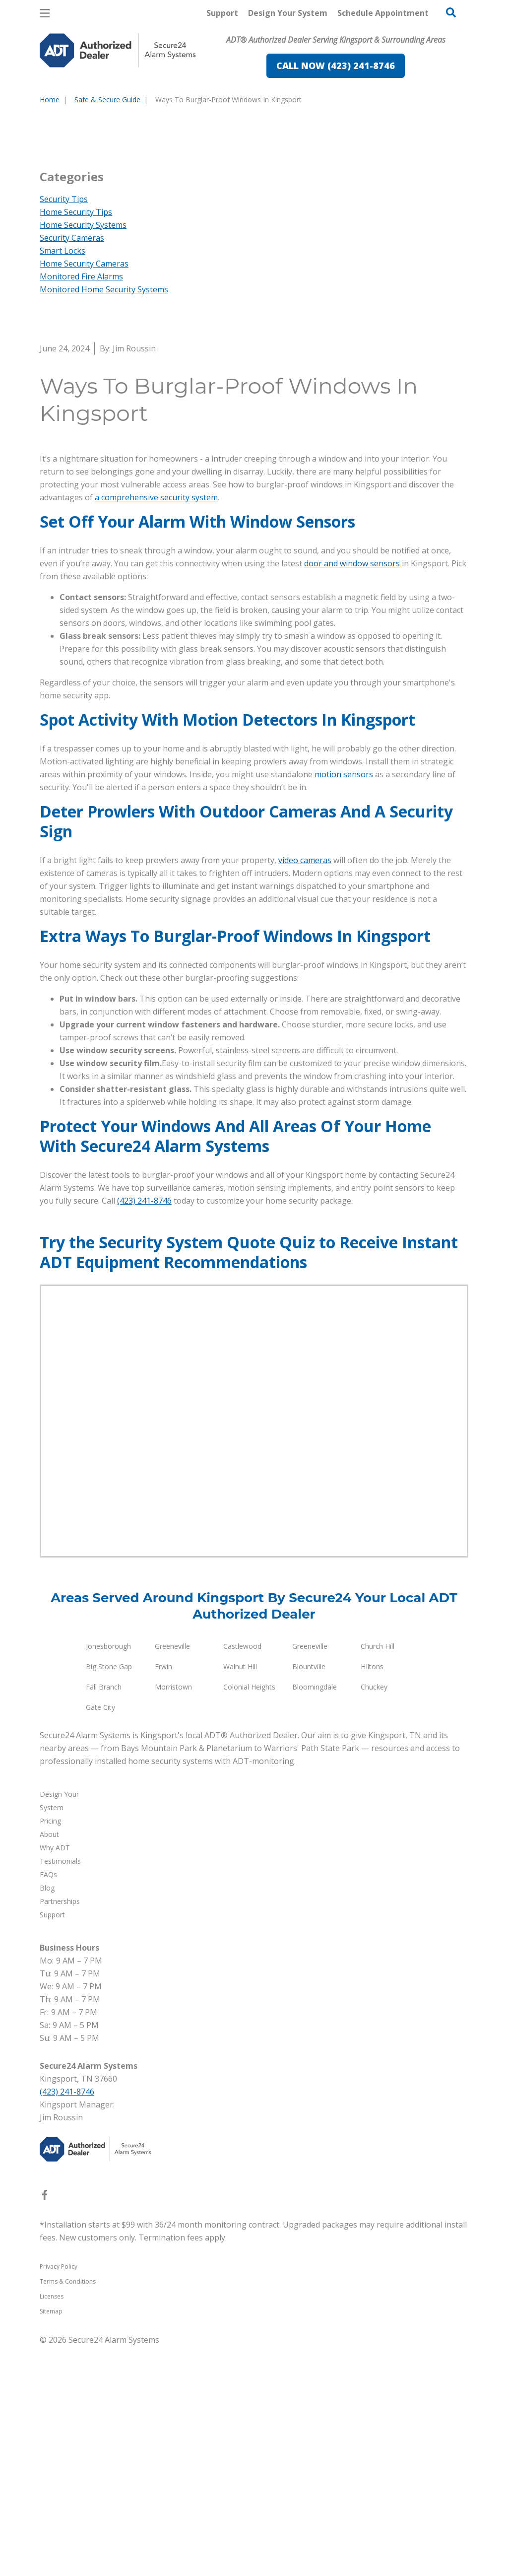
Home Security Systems (83, 454)
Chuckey (374, 1916)
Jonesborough (108, 1876)
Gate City (100, 1937)
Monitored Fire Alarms (81, 506)
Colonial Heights (249, 1916)
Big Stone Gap (109, 1896)
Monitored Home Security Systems (104, 519)
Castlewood (242, 1876)
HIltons (372, 1896)
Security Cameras (72, 467)
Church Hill (377, 1876)
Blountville (308, 1896)
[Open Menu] (45, 13)
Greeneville (172, 1876)
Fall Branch (104, 1916)
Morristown (173, 1916)
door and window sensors (352, 793)
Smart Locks (62, 480)
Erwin (163, 1896)
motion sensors (344, 1004)
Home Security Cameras (84, 493)
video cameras (304, 1090)
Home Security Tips (76, 441)
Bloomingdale (314, 1916)
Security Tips (64, 428)
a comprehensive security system (156, 727)
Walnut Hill (240, 1896)
